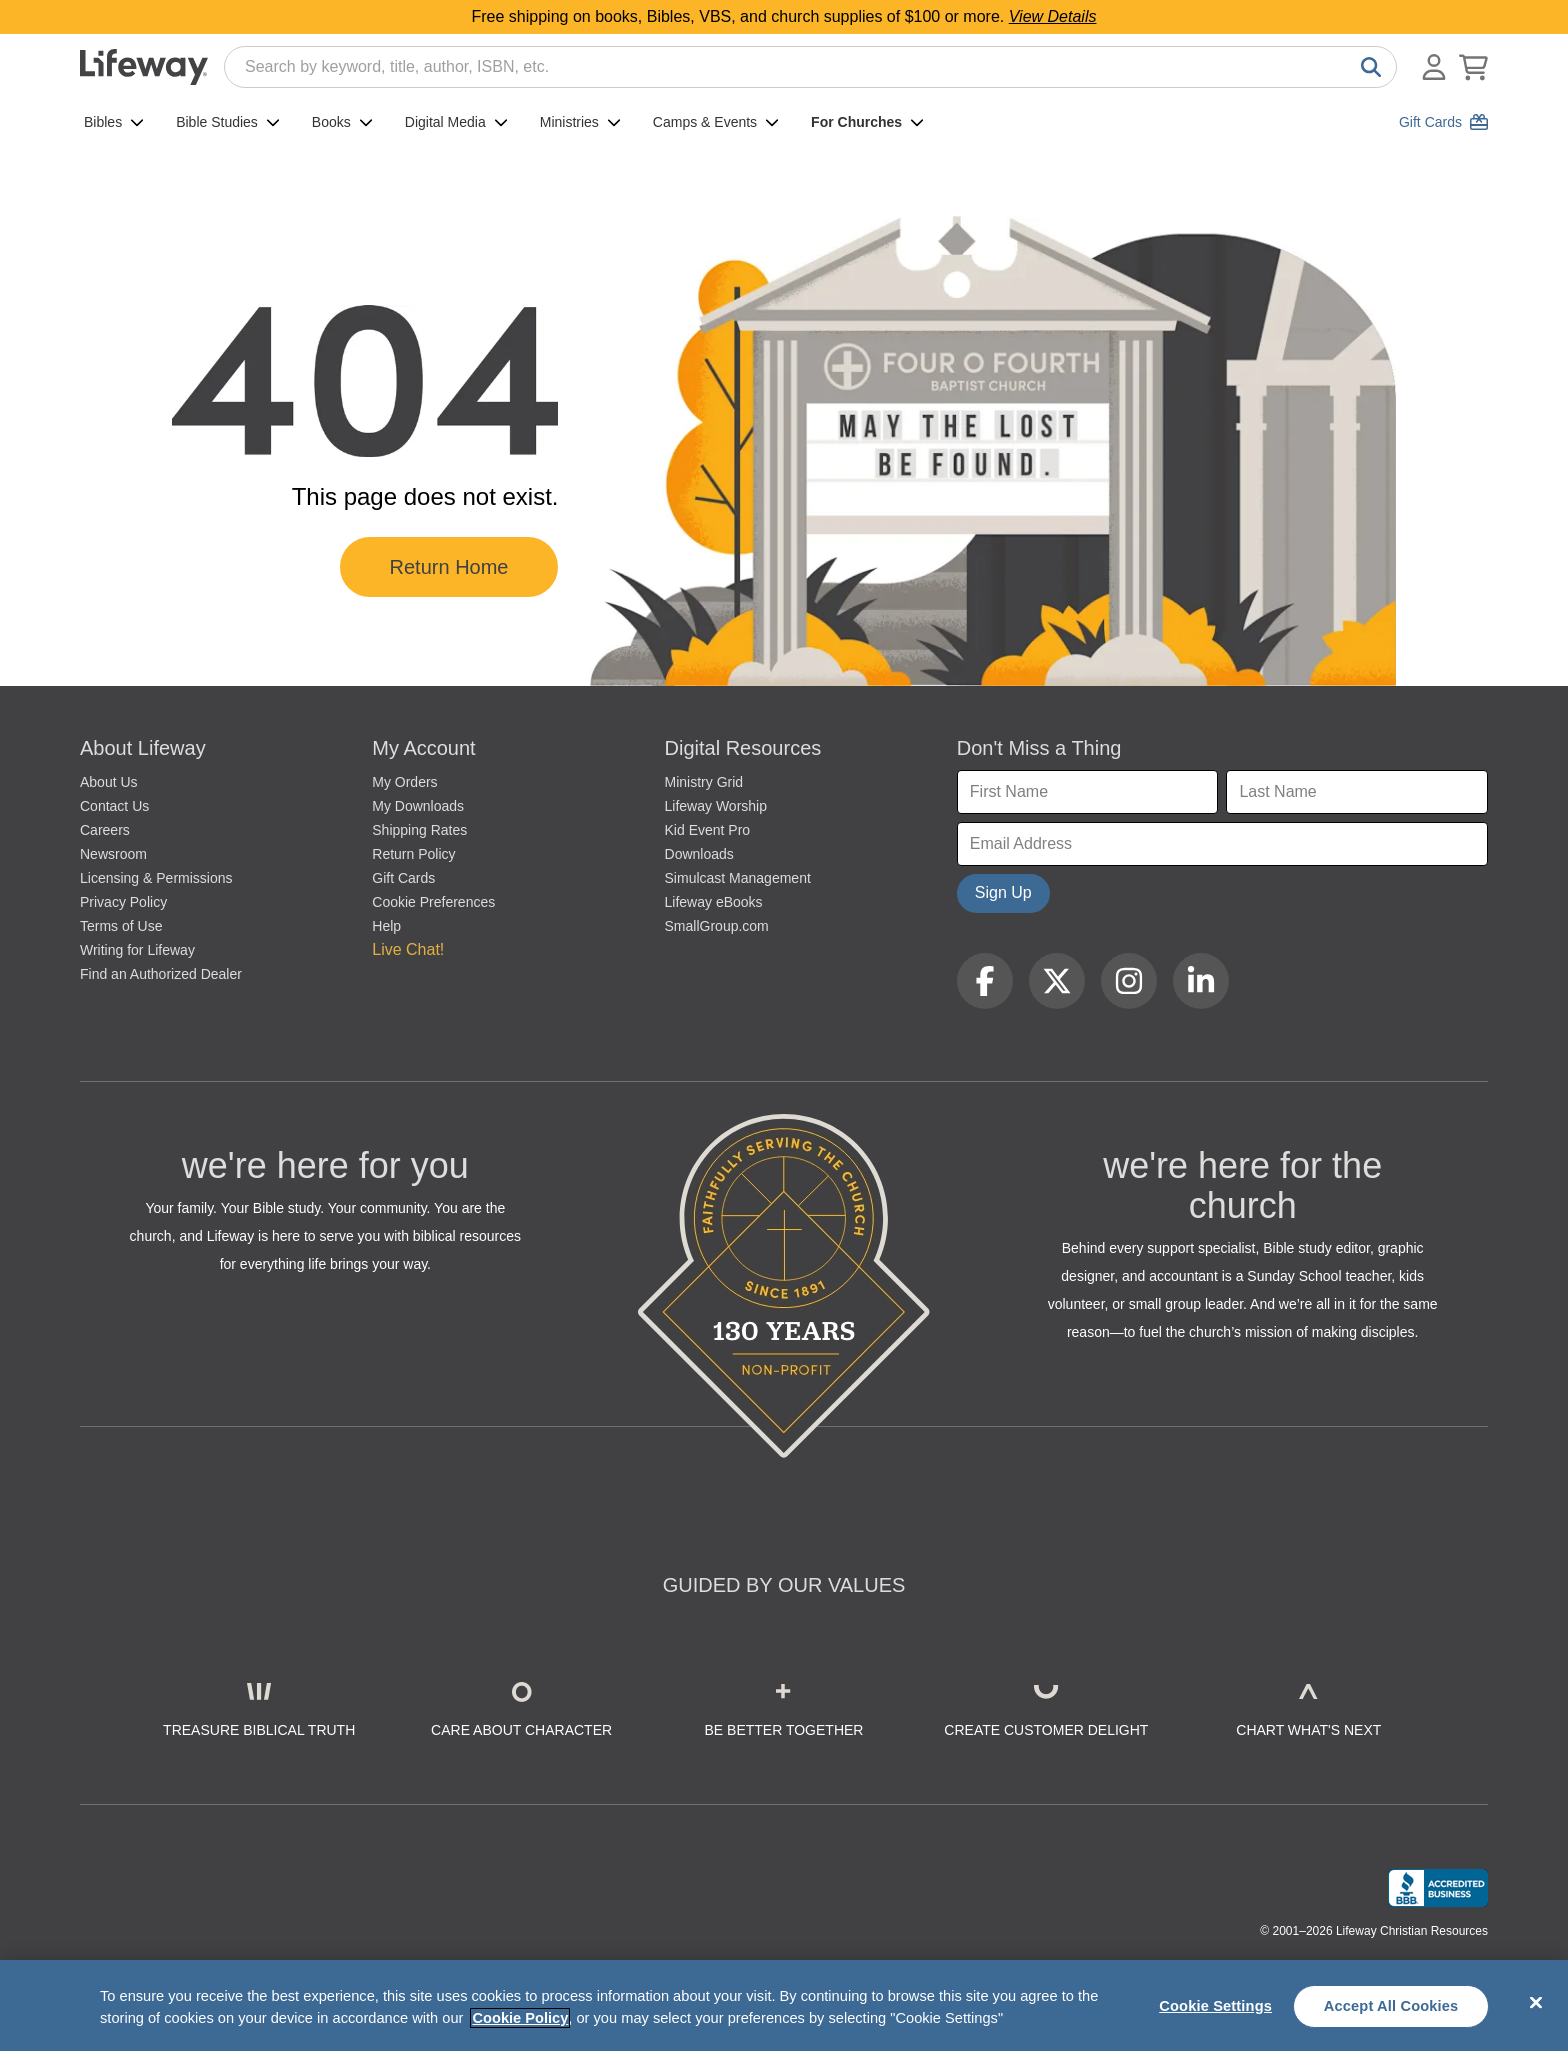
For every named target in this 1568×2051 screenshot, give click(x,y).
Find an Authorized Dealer (161, 974)
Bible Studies (228, 122)
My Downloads (418, 806)
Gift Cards (403, 878)
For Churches (867, 122)
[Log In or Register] (1434, 67)
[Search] (1367, 67)
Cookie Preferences (433, 902)
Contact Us (114, 806)
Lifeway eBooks (714, 902)
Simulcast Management (738, 878)
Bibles (114, 122)
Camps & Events (716, 122)
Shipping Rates (419, 830)
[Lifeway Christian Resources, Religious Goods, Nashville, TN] (1438, 1888)
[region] (784, 2005)
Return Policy (413, 854)
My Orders (404, 782)
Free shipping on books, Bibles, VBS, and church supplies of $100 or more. (784, 16)
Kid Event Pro (708, 830)
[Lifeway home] (144, 67)
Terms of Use (121, 926)
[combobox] (810, 67)
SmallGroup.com (717, 926)
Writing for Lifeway (137, 950)
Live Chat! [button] (408, 949)
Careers (105, 830)
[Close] (1536, 2003)
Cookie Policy (520, 2018)
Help (386, 926)
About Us (109, 782)
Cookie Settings (1215, 2006)
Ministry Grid (704, 782)
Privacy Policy (123, 902)
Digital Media (456, 122)
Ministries (580, 122)
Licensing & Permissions (156, 878)
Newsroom (113, 854)
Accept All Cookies (1391, 2006)
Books (342, 122)
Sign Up (1003, 892)
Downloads (699, 854)
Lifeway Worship (716, 806)
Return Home (449, 567)
